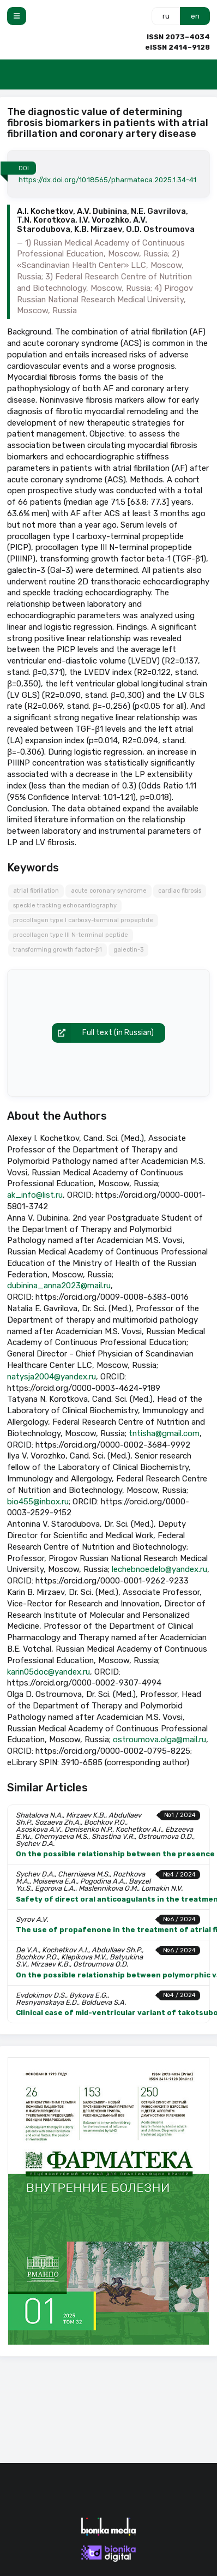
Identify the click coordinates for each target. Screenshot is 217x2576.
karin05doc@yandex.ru (48, 1672)
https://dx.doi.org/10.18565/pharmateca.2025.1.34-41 (107, 180)
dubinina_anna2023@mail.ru (59, 1285)
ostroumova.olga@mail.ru (159, 1739)
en (195, 16)
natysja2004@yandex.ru (51, 1377)
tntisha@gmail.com (164, 1433)
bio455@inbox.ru (38, 1502)
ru (166, 16)
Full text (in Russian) (103, 1033)
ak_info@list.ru (35, 1195)
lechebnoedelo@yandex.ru (159, 1569)
